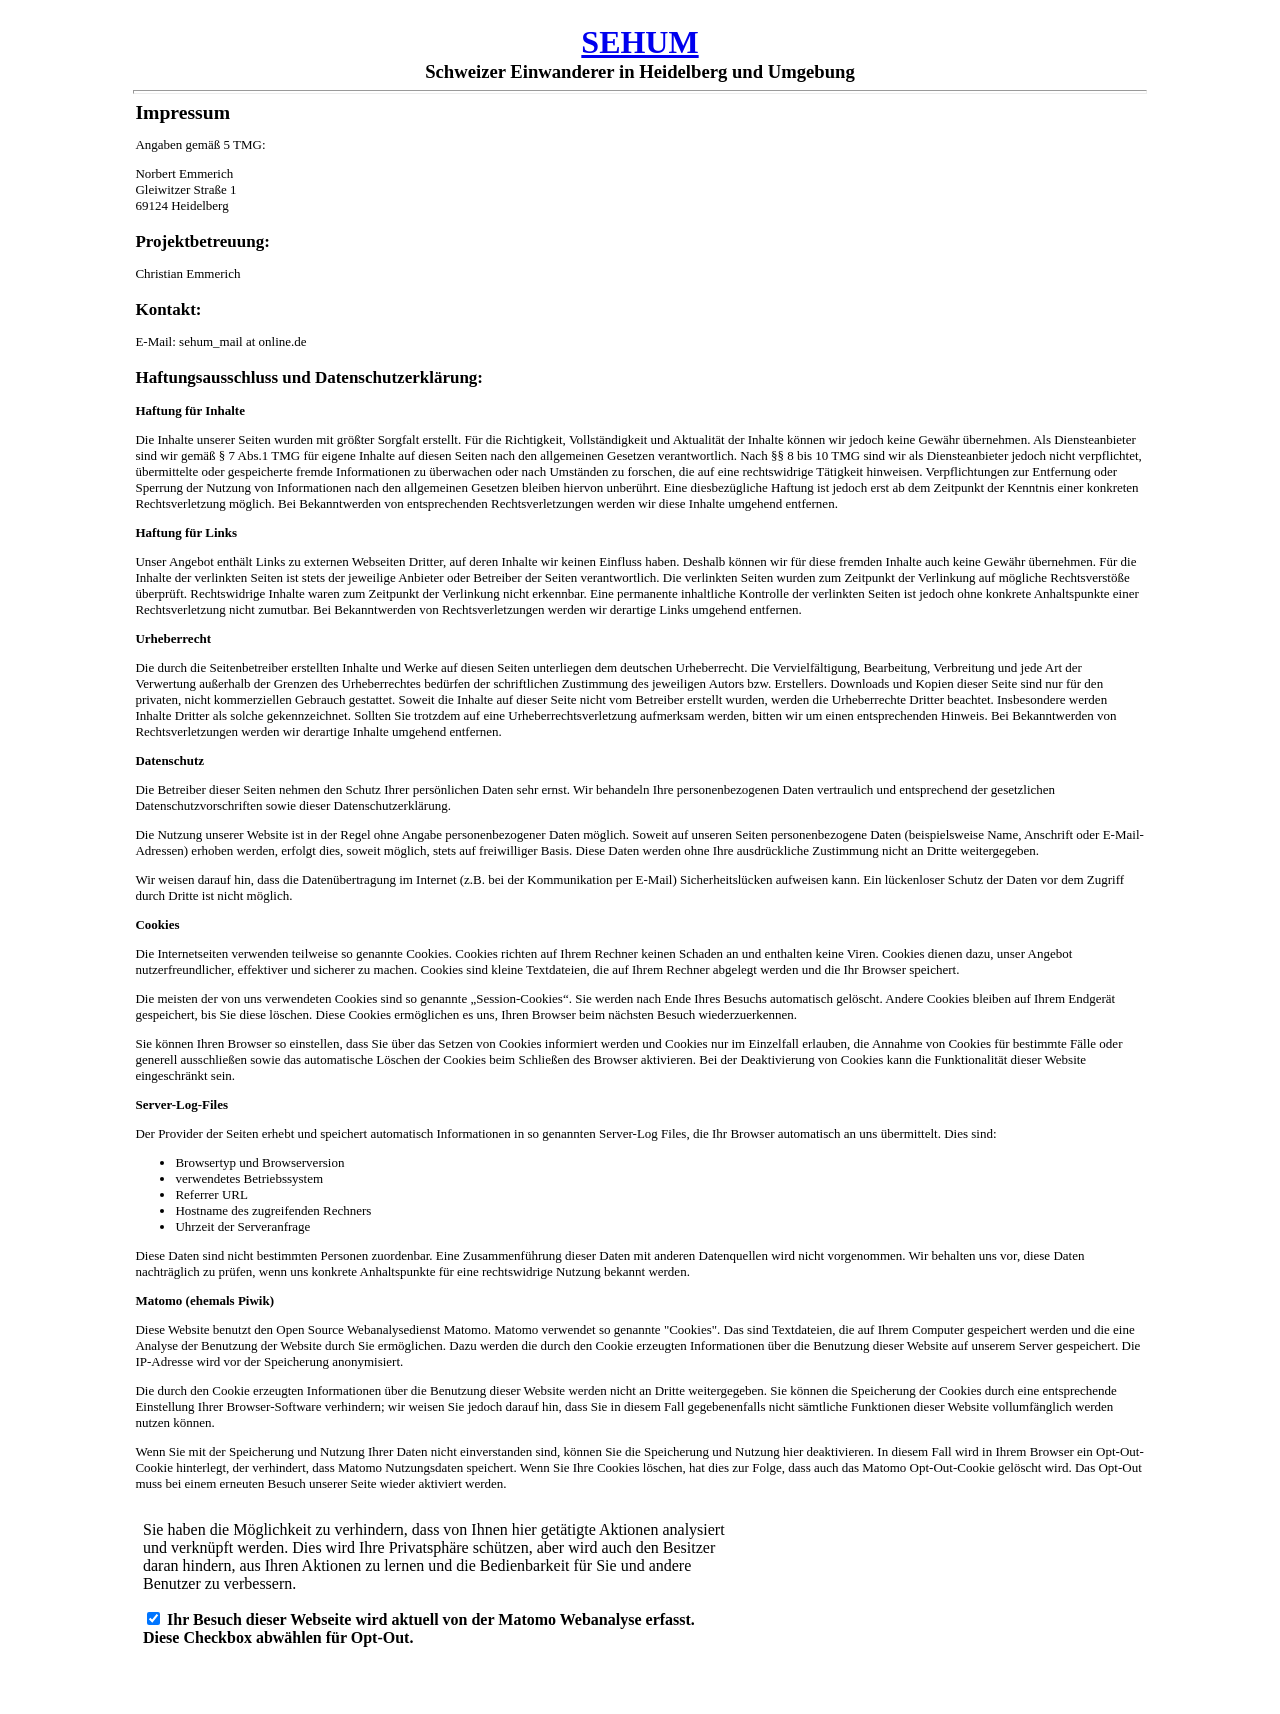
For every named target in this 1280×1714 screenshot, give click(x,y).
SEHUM (639, 42)
